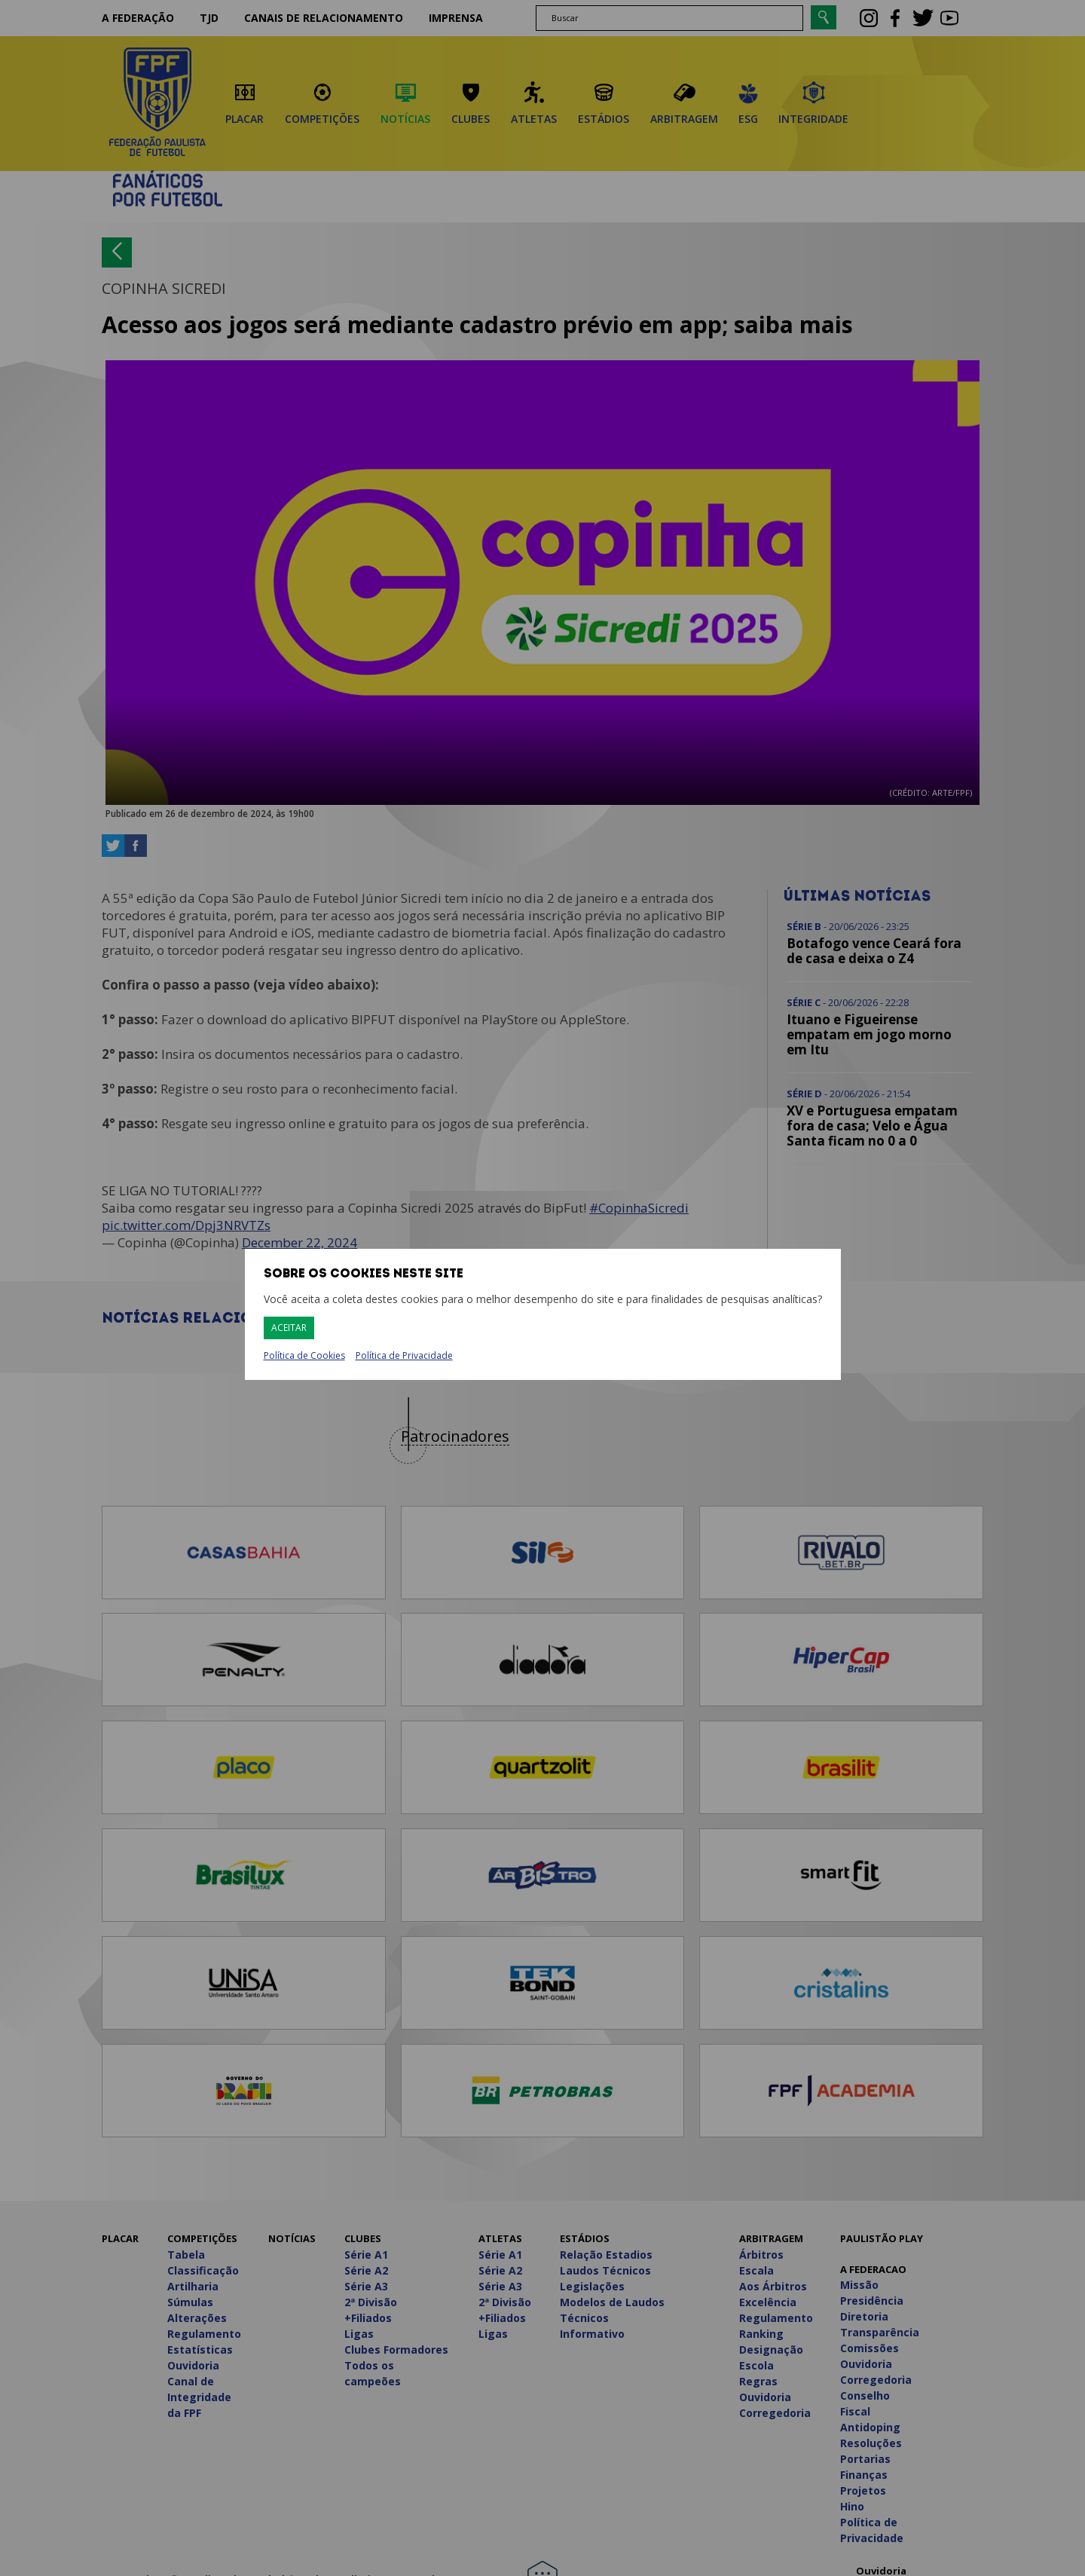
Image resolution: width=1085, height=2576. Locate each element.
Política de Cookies (304, 1356)
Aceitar (289, 1327)
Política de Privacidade (404, 1355)
